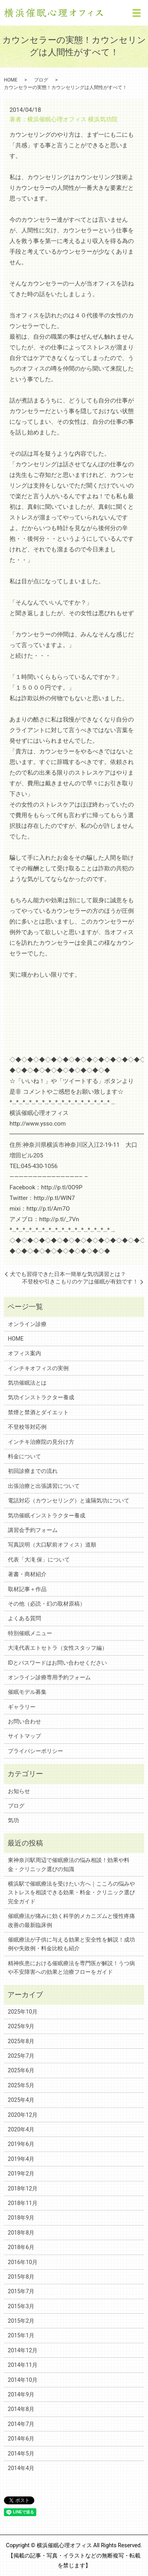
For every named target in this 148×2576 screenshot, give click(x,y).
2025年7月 (21, 2056)
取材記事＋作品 (27, 1589)
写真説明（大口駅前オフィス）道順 (52, 1544)
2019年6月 (21, 2144)
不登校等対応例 (27, 1427)
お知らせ (19, 1791)
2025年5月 (21, 2085)
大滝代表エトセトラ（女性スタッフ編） (57, 1648)
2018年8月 (21, 2232)
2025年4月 (21, 2100)
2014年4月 (21, 2468)
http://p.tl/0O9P (61, 1187)
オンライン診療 (27, 1324)
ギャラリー (22, 1707)
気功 (13, 1820)
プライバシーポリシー (35, 1751)
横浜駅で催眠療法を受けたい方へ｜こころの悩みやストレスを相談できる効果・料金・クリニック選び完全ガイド (71, 1893)
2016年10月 (22, 2262)
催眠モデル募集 (27, 1692)
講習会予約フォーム (33, 1530)
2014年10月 (22, 2380)
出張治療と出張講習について (44, 1486)
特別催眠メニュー (30, 1633)
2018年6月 (21, 2247)
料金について (24, 1456)
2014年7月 (21, 2424)
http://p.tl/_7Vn (59, 1219)
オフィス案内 (24, 1353)
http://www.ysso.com (37, 1123)
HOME (10, 80)
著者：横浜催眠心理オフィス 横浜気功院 (63, 119)
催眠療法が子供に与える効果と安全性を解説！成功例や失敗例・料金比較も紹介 (71, 1943)
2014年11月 (22, 2365)
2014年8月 (21, 2409)
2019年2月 (21, 2173)
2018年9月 (21, 2217)
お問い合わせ (24, 1721)
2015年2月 (21, 2321)
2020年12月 (22, 2115)
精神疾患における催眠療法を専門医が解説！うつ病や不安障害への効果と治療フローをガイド (71, 1967)
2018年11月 (22, 2203)
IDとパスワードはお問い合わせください (57, 1663)
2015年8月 (21, 2277)
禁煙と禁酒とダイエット (38, 1412)
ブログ (41, 80)
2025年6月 (21, 2070)
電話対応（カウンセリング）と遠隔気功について (68, 1500)
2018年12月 (22, 2188)
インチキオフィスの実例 (38, 1368)
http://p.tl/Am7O (48, 1208)
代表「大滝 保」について (39, 1559)
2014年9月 (21, 2394)
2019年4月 (21, 2159)
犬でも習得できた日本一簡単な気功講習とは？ (68, 1274)
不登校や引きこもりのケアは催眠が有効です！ (80, 1281)
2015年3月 (21, 2306)
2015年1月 (21, 2335)
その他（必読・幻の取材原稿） (46, 1603)
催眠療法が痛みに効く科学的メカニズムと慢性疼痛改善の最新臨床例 (71, 1920)
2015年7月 (21, 2291)
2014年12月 (22, 2350)
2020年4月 (21, 2129)
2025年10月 (22, 2012)
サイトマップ (24, 1736)
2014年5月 (21, 2453)
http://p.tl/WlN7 (54, 1198)
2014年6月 (21, 2438)
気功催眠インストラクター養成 (46, 1515)
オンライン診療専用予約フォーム (49, 1677)
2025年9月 (21, 2026)
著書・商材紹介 (27, 1574)
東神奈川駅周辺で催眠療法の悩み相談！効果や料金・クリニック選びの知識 (68, 1864)
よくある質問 (24, 1618)
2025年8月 (21, 2041)
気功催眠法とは (27, 1383)
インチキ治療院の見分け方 (41, 1442)
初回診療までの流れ (33, 1471)
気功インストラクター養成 (41, 1397)
